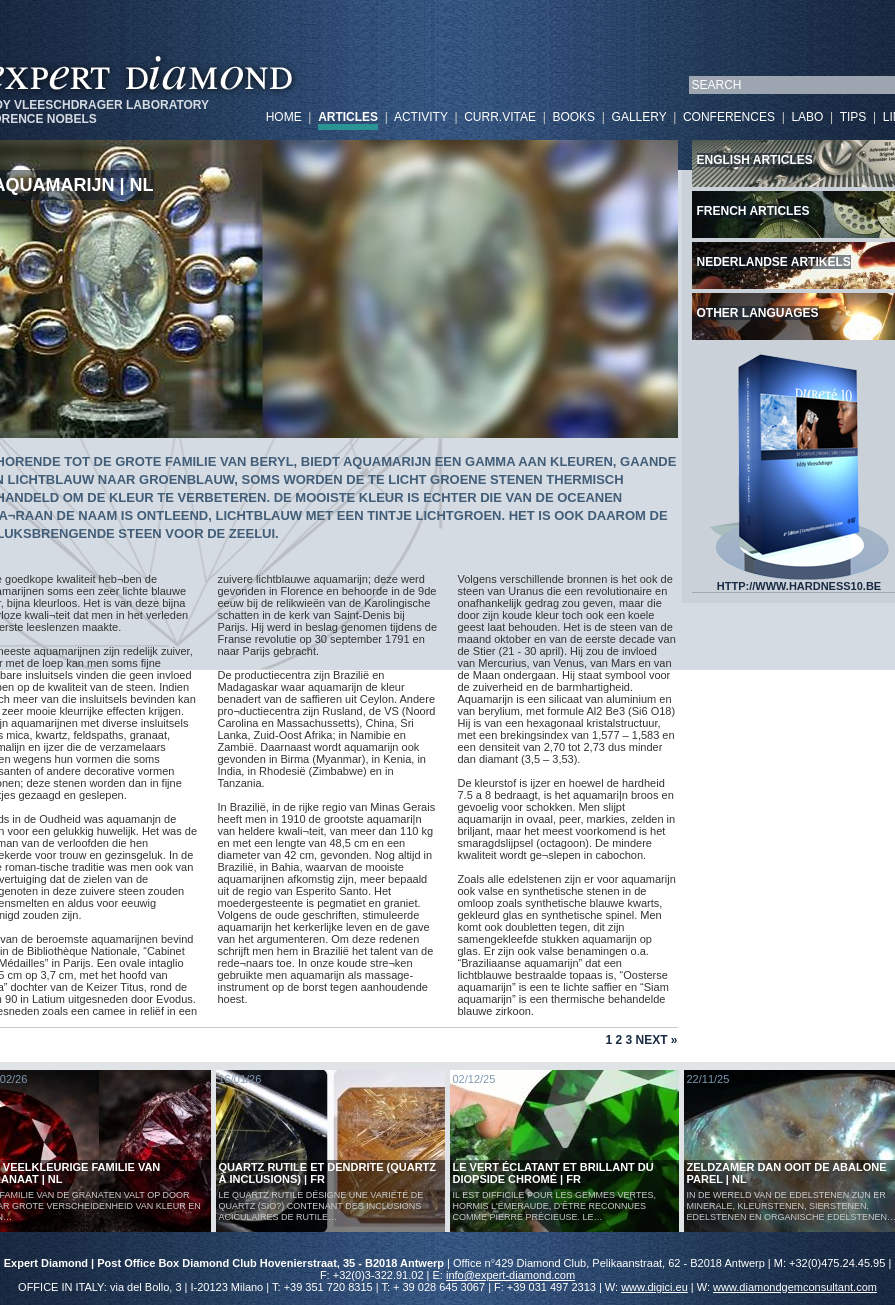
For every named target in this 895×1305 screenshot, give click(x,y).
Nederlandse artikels (774, 262)
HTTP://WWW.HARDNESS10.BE (799, 581)
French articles (753, 211)
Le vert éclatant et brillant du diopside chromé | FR (553, 1173)
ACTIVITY (421, 117)
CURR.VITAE (500, 117)
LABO (807, 117)
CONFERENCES (729, 117)
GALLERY (639, 117)
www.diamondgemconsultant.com (795, 1287)
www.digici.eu (654, 1287)
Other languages (758, 313)
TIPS (853, 117)
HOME (284, 117)
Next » (656, 1040)
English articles (755, 160)
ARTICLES (348, 117)
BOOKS (573, 117)
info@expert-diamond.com (510, 1275)
